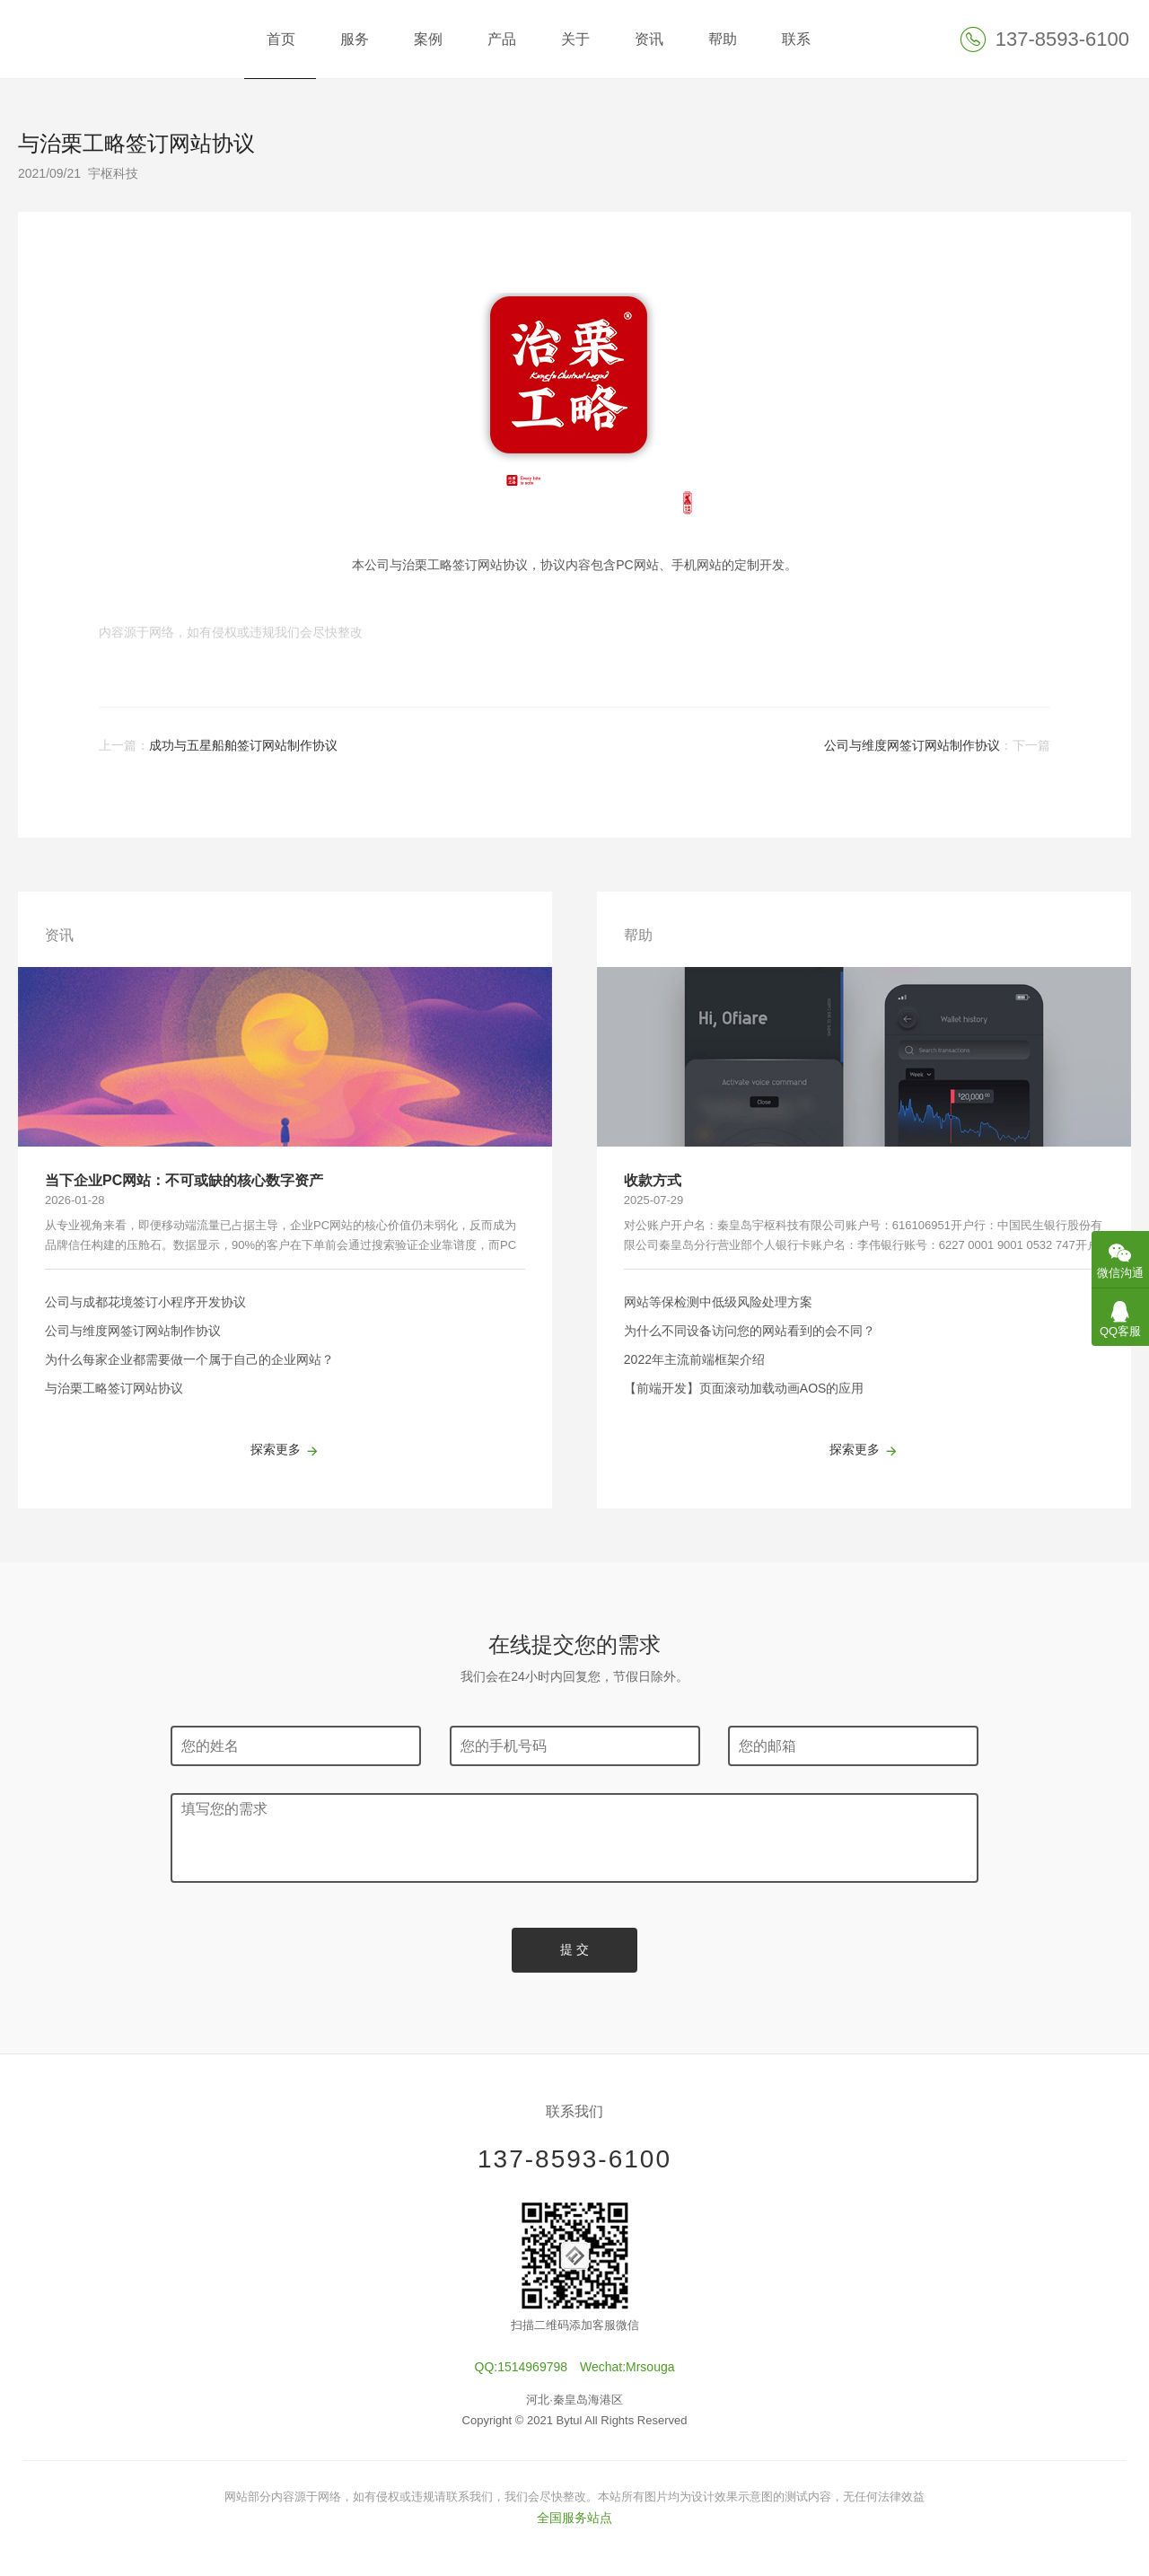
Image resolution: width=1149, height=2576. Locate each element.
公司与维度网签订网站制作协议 (912, 745)
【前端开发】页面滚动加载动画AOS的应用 (744, 1388)
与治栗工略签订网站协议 (114, 1388)
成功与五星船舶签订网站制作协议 (243, 745)
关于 (575, 39)
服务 (354, 39)
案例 (428, 39)
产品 (501, 39)
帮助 (722, 39)
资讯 (649, 39)
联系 (796, 39)
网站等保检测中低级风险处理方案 (718, 1302)
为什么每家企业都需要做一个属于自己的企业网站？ (189, 1359)
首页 (281, 39)
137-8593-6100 (574, 2159)
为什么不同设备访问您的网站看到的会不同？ (749, 1330)
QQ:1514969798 (521, 2367)
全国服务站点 (574, 2517)
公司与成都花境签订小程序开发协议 (145, 1302)
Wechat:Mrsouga (627, 2367)
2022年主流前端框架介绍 (694, 1359)
